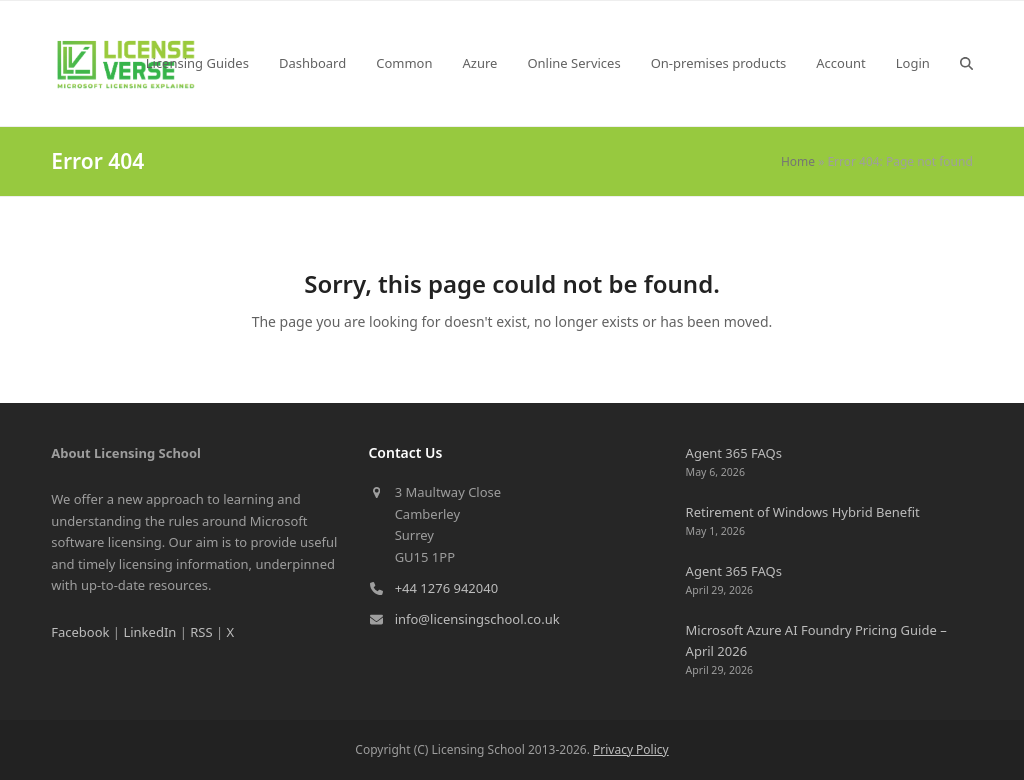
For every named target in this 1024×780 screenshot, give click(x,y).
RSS (201, 632)
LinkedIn (149, 632)
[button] (966, 63)
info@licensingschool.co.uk (477, 619)
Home (798, 161)
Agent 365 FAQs (734, 453)
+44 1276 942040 (446, 588)
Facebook (80, 632)
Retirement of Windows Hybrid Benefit (803, 512)
